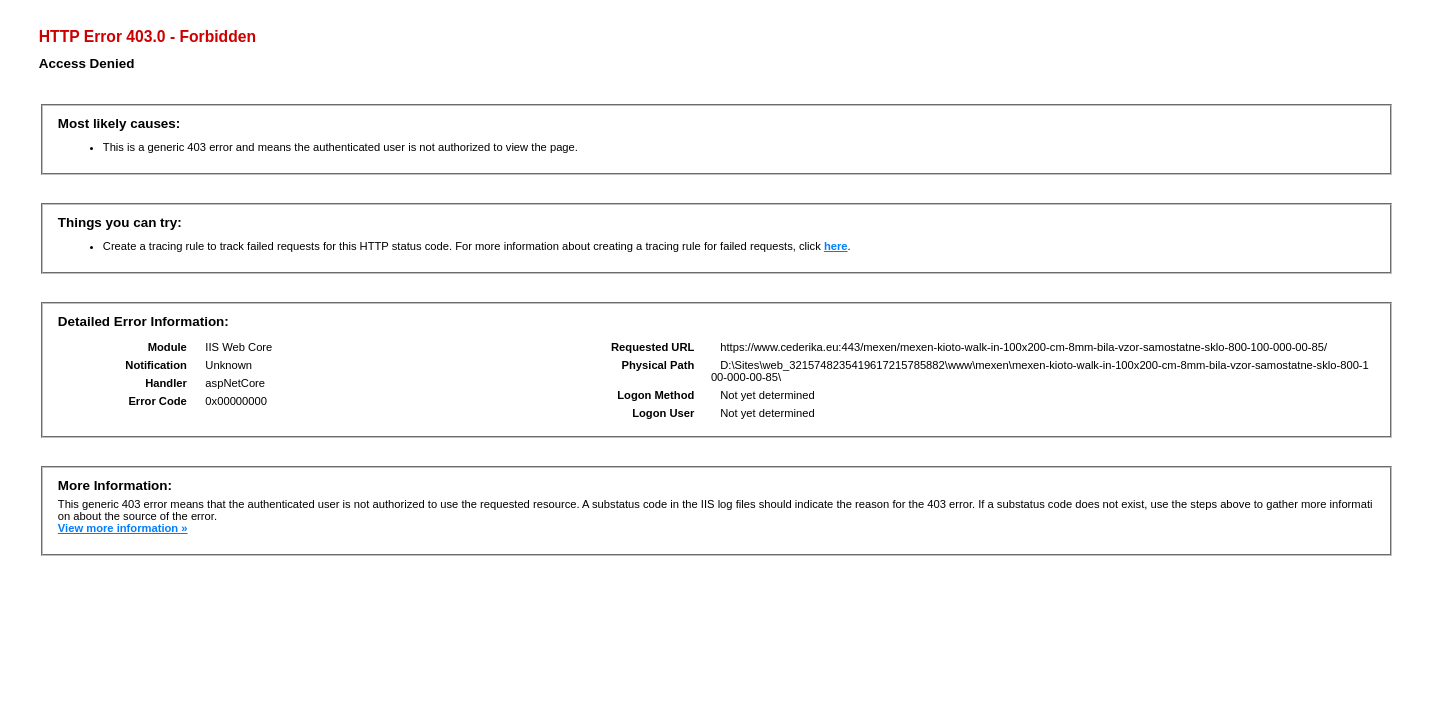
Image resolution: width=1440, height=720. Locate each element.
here (836, 246)
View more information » (123, 528)
